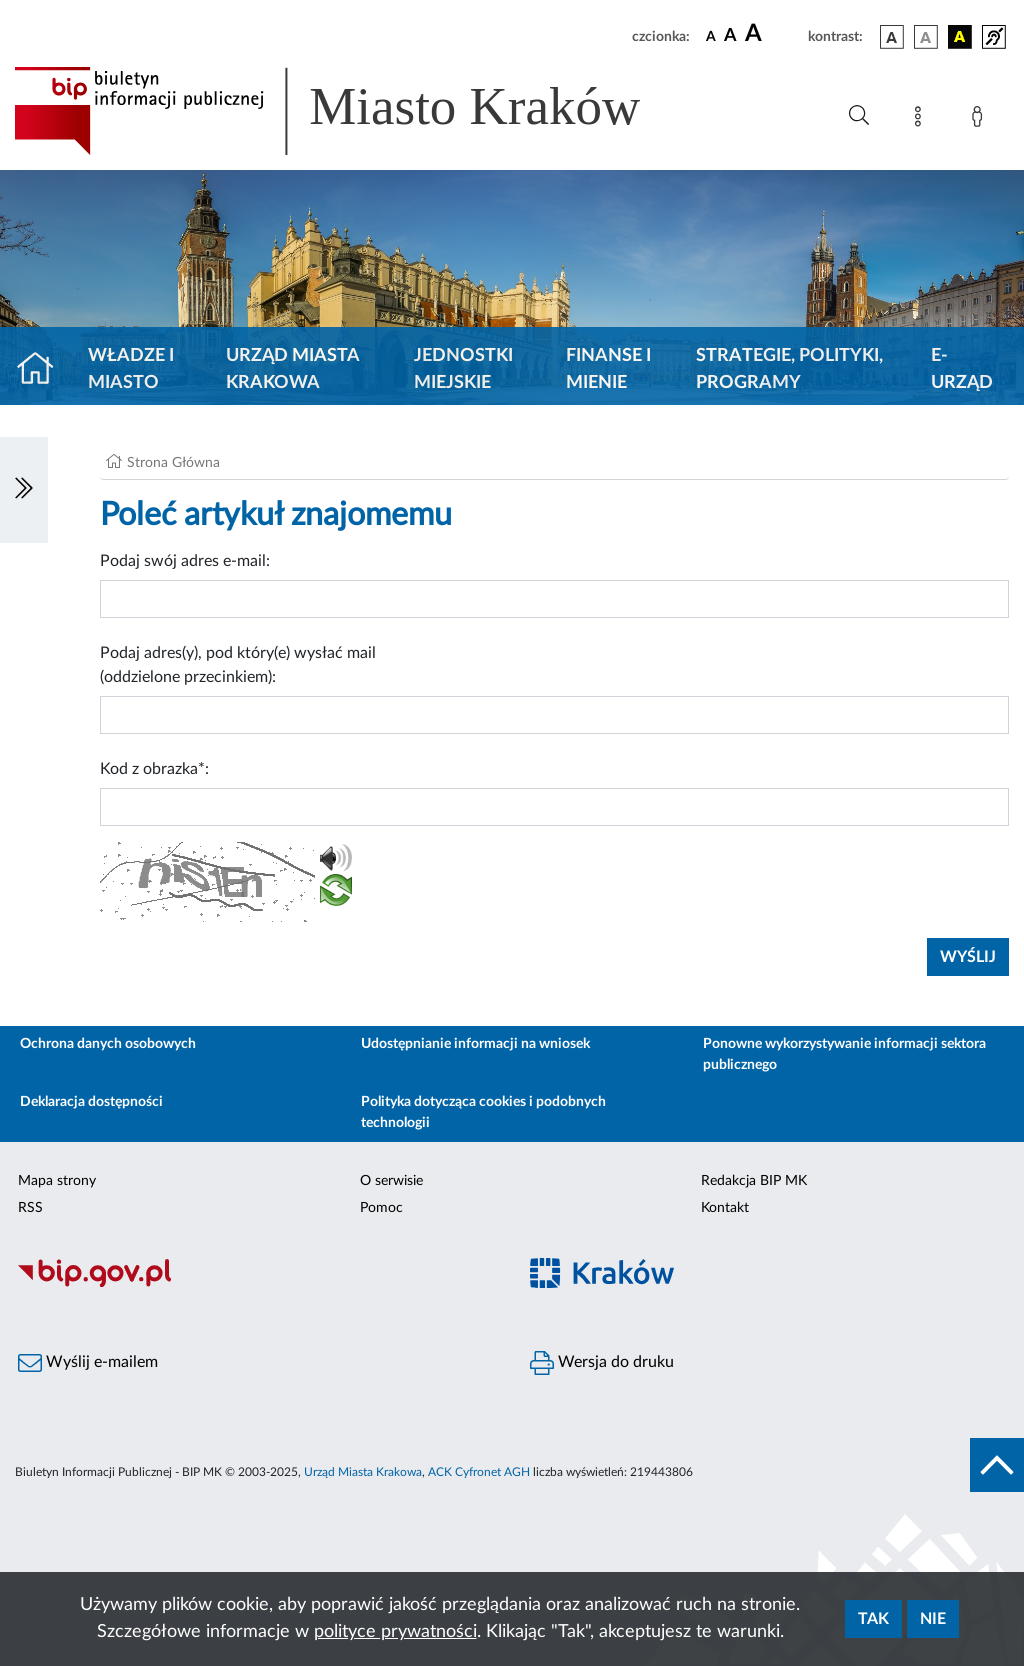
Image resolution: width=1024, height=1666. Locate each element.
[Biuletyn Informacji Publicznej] (256, 1284)
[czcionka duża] (773, 34)
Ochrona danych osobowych (108, 1044)
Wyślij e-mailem (88, 1363)
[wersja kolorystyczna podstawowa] (892, 37)
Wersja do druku (602, 1363)
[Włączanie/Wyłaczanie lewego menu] (24, 490)
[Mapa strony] (922, 120)
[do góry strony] (997, 1465)
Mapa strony (57, 1181)
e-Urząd (962, 369)
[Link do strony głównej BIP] (356, 111)
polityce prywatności (395, 1632)
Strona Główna (173, 463)
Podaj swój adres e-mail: (185, 561)
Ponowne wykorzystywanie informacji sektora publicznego (844, 1054)
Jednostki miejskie (463, 369)
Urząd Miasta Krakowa (292, 369)
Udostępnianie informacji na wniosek (475, 1044)
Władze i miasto (131, 369)
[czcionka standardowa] (711, 36)
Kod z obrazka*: (154, 769)
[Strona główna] (43, 370)
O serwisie (391, 1181)
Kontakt (725, 1208)
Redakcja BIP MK (754, 1181)
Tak (873, 1619)
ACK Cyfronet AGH (479, 1472)
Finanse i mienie (608, 369)
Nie (933, 1619)
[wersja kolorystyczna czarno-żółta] (960, 37)
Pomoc (381, 1208)
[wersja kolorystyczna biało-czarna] (926, 37)
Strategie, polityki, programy (789, 369)
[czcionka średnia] (730, 36)
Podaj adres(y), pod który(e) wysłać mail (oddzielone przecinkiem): (238, 665)
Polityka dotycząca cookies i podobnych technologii (483, 1112)
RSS (30, 1208)
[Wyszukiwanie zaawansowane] (859, 116)
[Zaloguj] (981, 120)
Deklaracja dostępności (91, 1102)
